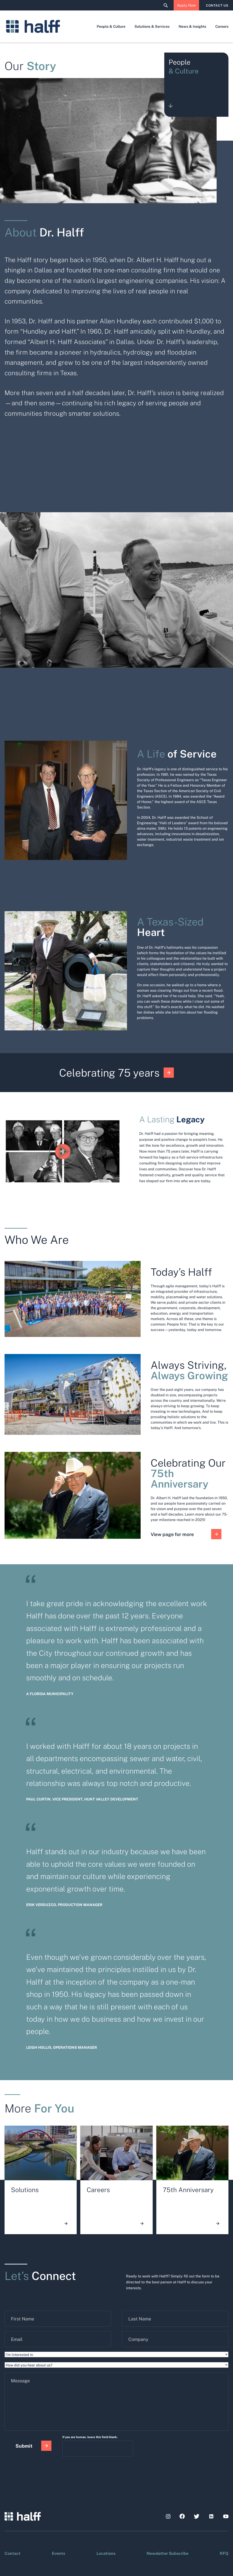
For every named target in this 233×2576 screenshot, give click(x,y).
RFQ (224, 2553)
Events (58, 2553)
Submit (33, 2446)
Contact (12, 2553)
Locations (105, 2553)
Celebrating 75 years (116, 1072)
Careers (221, 26)
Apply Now (186, 5)
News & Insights (192, 26)
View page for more (186, 1534)
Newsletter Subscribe (167, 2553)
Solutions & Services (152, 26)
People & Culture (111, 26)
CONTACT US (217, 5)
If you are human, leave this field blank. (90, 2437)
